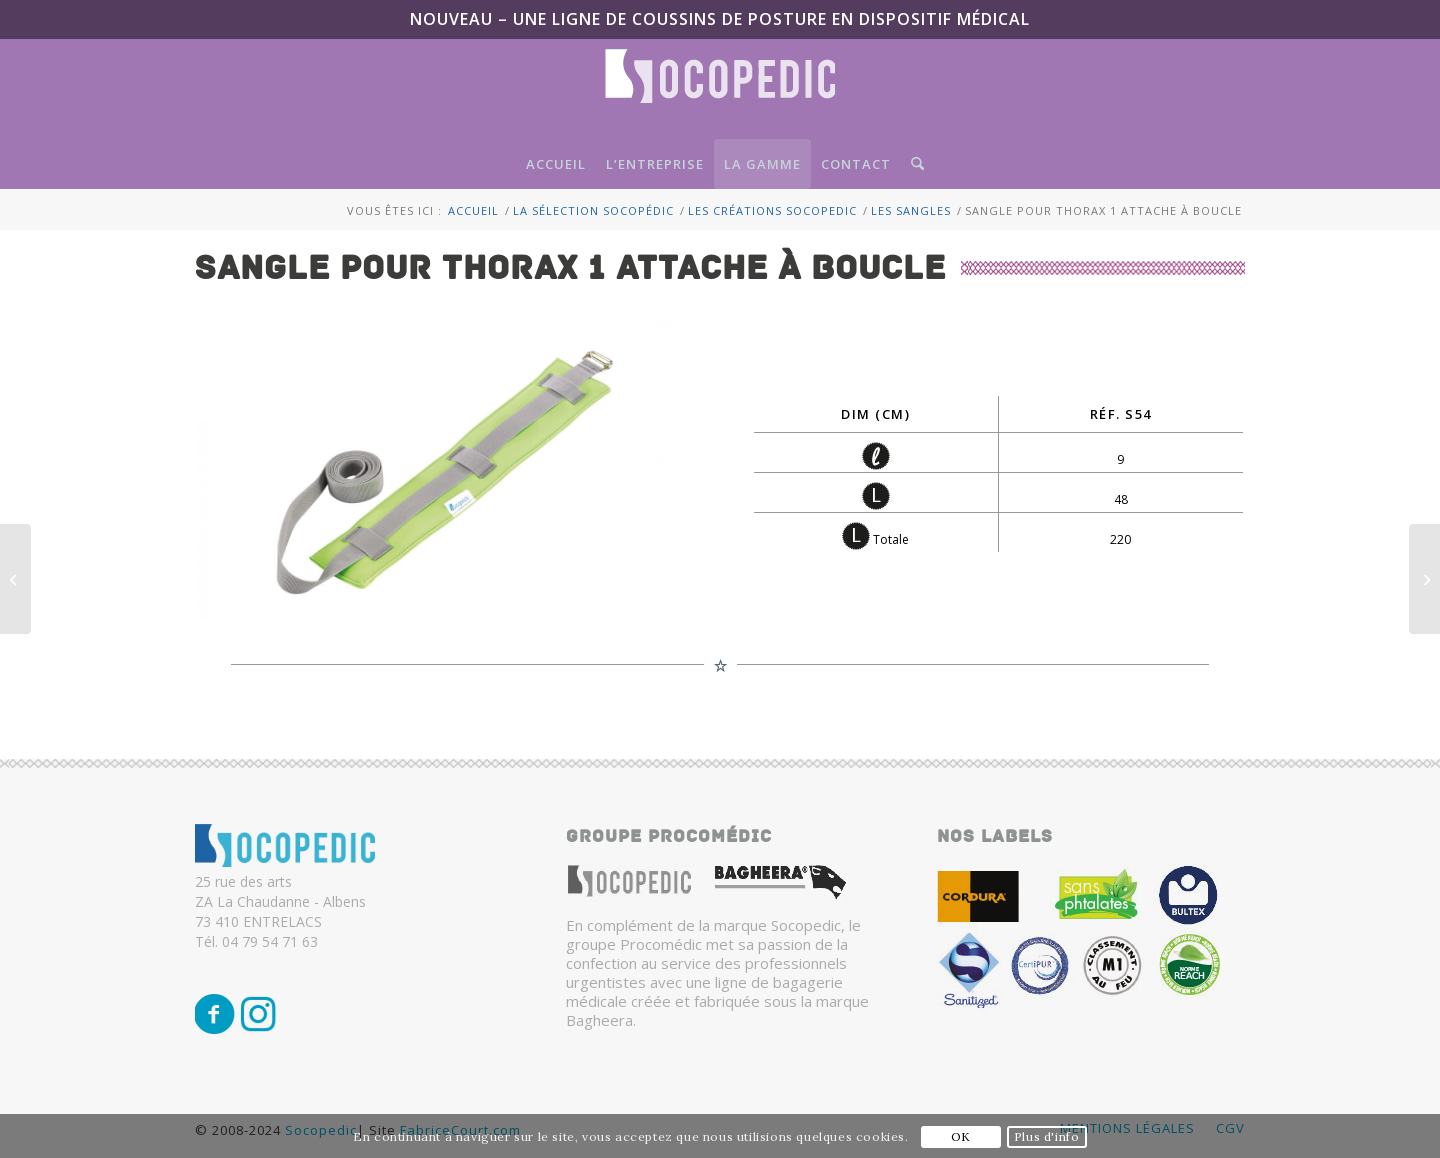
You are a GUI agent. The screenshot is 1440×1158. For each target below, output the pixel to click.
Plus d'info (1047, 1136)
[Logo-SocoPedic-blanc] (720, 94)
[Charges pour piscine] (15, 579)
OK (961, 1136)
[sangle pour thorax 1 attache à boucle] (442, 467)
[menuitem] (556, 164)
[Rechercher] (912, 164)
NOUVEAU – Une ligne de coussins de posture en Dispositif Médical (720, 19)
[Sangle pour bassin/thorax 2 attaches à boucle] (1424, 579)
